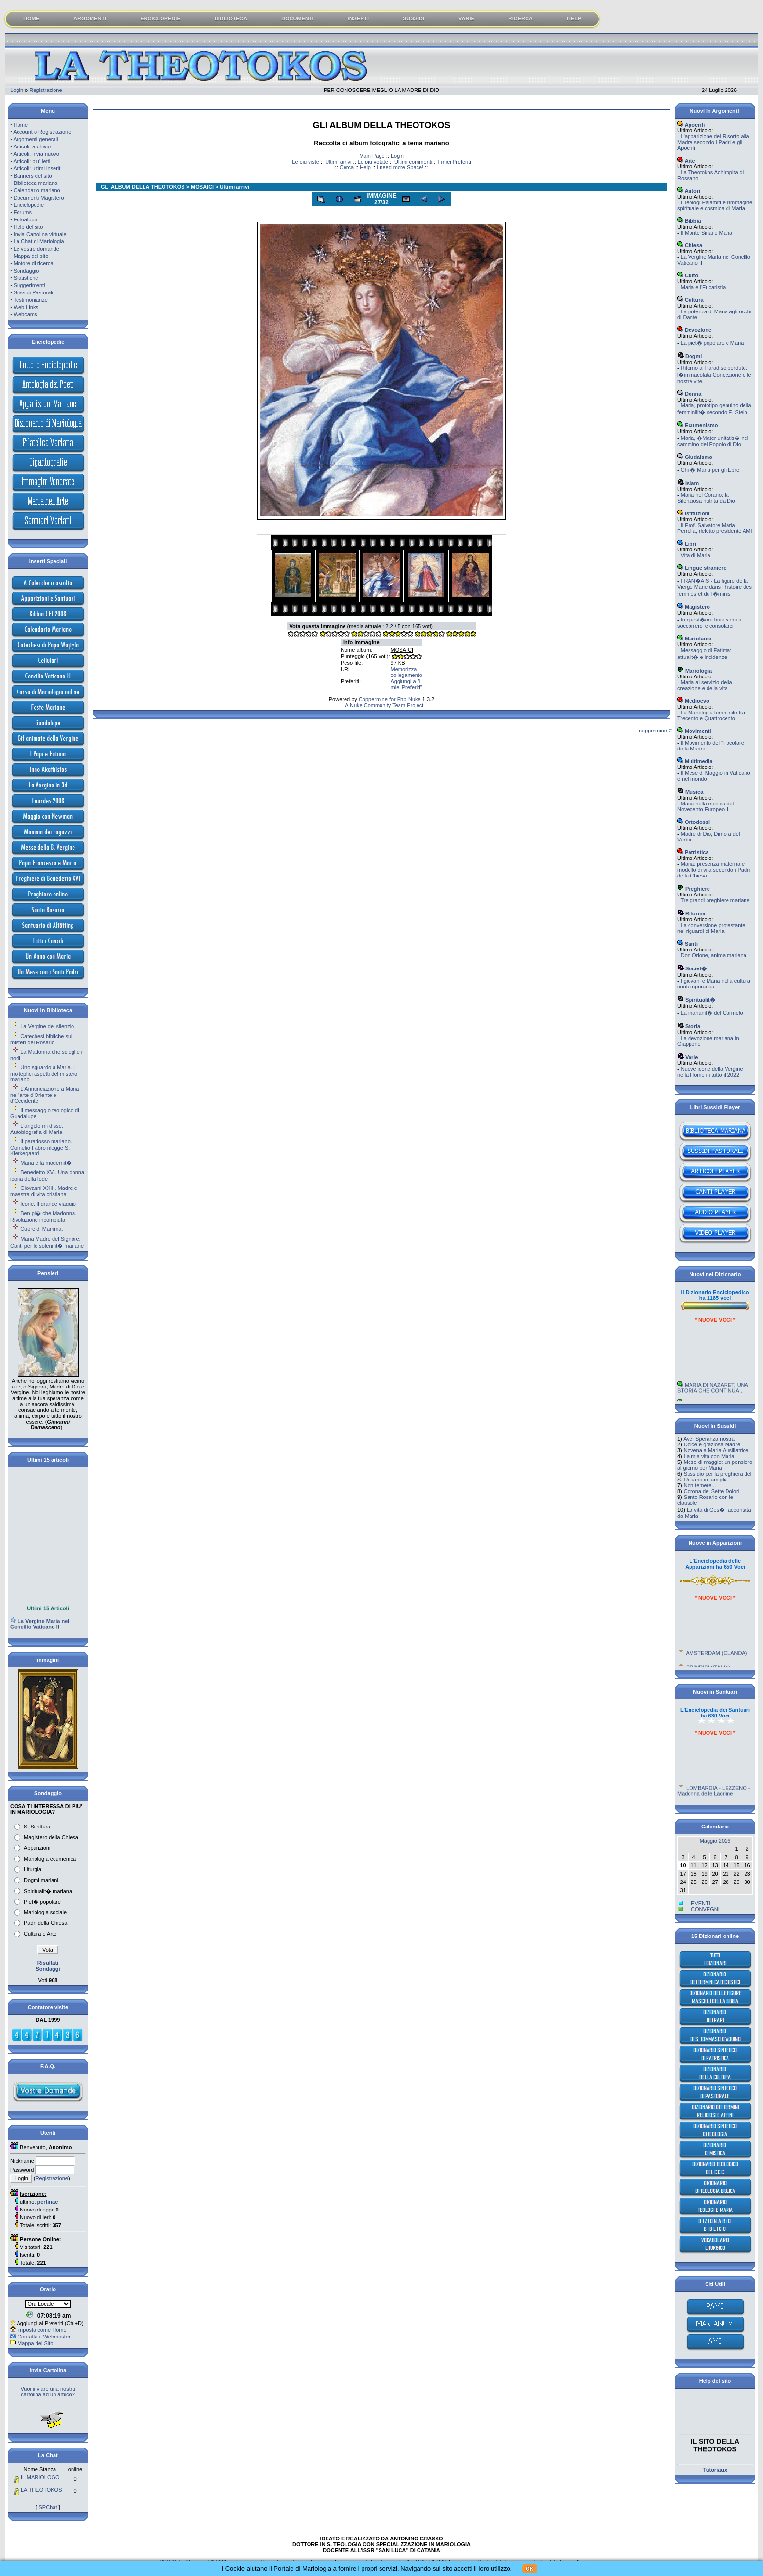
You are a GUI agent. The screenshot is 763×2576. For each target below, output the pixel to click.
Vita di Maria (695, 555)
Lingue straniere (702, 568)
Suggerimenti (29, 285)
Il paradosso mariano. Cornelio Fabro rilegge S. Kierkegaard (41, 1147)
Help (365, 167)
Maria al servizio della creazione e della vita (704, 685)
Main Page (372, 156)
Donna (689, 394)
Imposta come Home (41, 2330)
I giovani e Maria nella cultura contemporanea (713, 983)
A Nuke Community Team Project (384, 705)
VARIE (466, 18)
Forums (23, 212)
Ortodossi (693, 822)
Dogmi (689, 356)
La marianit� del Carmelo (712, 1013)
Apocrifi (691, 125)
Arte (686, 161)
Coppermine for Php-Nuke (390, 699)
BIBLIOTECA (231, 18)
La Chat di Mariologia (39, 241)
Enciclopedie (29, 205)
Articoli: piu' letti (31, 161)
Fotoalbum (26, 219)
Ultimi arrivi (338, 161)
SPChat (48, 2507)
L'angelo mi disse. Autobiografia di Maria (36, 1129)
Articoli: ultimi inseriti (37, 168)
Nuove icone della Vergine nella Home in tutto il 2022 (710, 1072)
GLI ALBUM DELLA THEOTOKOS (143, 187)
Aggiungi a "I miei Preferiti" (406, 684)
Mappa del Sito (35, 2343)
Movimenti (694, 731)
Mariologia (694, 671)
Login (16, 90)
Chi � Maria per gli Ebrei (711, 470)
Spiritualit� (696, 1000)
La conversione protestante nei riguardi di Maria (711, 928)
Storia (688, 1026)
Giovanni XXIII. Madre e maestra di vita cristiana (43, 1191)
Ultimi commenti (413, 161)
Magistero (693, 607)
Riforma (691, 913)
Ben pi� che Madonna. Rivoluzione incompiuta (43, 1216)
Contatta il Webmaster (44, 2336)
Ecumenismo (697, 425)
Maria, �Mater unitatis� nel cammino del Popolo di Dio (712, 441)
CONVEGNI (705, 1909)
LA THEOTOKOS (41, 2490)
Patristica (693, 852)
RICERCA (521, 18)
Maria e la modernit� (46, 1163)
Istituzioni (693, 513)
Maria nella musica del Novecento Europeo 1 (705, 806)
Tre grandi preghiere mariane (715, 900)
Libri (686, 544)
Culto (687, 275)
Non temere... (700, 1485)
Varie (687, 1057)
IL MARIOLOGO (40, 2477)
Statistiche (26, 278)
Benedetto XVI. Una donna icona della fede (47, 1175)
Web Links (26, 307)
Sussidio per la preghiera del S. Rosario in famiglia (714, 1476)
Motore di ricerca (34, 263)
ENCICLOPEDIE (160, 18)
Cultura (690, 300)
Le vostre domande (36, 249)
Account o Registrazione (42, 132)
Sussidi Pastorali (33, 292)
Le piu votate (373, 161)
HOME (31, 18)
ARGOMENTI (89, 18)
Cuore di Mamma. (41, 1229)
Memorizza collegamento (406, 672)
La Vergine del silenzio (47, 1026)
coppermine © (655, 730)
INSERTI (358, 18)
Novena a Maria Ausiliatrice (716, 1450)
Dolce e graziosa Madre (712, 1444)
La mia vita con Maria (709, 1456)
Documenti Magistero (39, 198)
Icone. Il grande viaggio (48, 1203)
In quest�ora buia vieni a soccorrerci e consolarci (709, 623)
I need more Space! (400, 167)
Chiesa (689, 245)
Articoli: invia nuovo (36, 154)
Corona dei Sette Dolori (711, 1491)
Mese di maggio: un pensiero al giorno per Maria (714, 1465)
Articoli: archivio (32, 146)
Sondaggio (26, 271)
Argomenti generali (35, 139)
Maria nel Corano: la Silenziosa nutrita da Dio (706, 498)
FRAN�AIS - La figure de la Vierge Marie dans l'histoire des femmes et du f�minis (714, 587)
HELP (574, 18)
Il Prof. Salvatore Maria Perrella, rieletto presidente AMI (714, 528)
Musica (690, 792)
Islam (688, 483)
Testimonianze (31, 300)
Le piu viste (305, 161)
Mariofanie (694, 638)
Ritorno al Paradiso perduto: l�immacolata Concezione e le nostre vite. (714, 374)
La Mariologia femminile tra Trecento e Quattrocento (711, 715)
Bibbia (689, 221)
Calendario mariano (37, 190)
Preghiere (693, 889)
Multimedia (695, 761)
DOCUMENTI (297, 18)
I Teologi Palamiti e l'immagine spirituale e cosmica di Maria (714, 205)
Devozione (694, 330)
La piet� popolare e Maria (712, 343)
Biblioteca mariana (36, 183)
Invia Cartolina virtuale (40, 234)
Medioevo (693, 701)
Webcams (25, 314)
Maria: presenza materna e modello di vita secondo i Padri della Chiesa (713, 869)
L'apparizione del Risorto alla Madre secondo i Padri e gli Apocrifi (713, 142)
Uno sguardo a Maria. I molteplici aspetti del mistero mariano (43, 1073)
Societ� (692, 968)
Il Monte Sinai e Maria (706, 233)
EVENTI (700, 1903)
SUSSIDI (413, 18)
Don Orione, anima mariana (713, 955)
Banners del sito (33, 176)
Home (21, 125)
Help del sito (28, 227)
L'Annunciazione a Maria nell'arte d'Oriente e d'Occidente (44, 1095)
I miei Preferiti (454, 161)
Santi (687, 944)
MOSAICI (202, 187)
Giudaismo (694, 457)
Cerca (347, 167)
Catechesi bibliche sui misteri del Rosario (41, 1039)
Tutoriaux (715, 2470)
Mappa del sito (31, 256)
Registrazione (45, 90)
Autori (688, 191)
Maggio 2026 (715, 1841)
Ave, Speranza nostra (709, 1439)
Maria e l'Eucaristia (703, 287)
